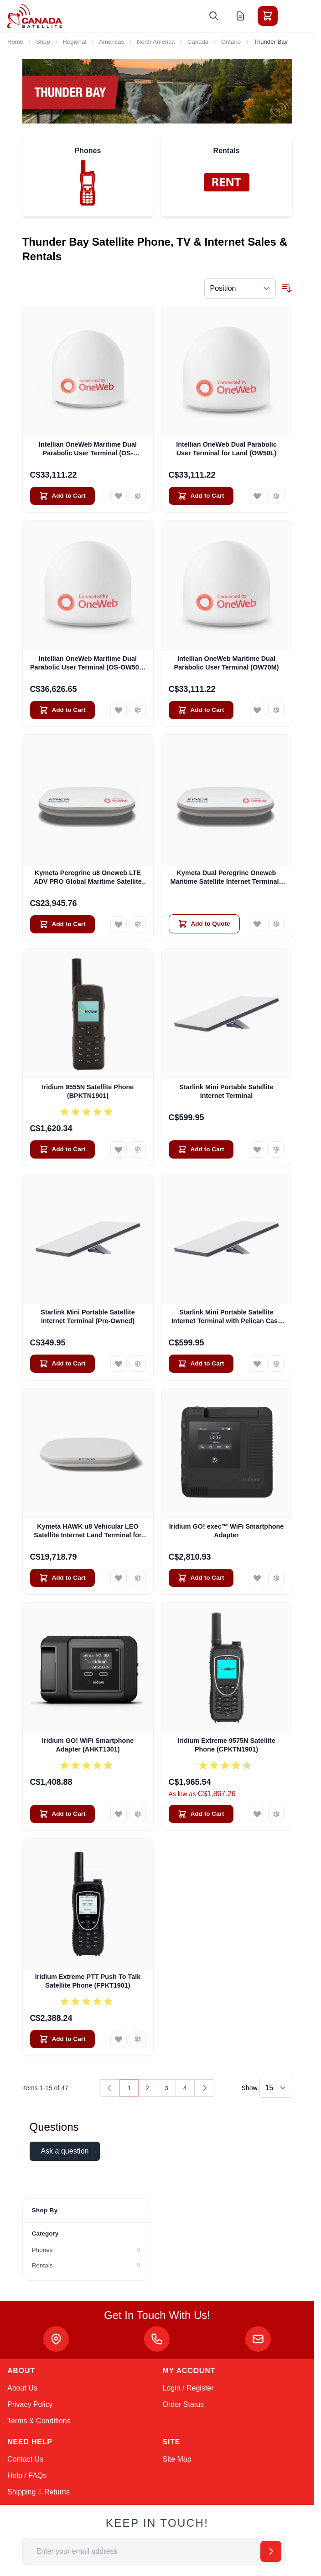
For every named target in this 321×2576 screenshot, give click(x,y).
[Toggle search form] (214, 16)
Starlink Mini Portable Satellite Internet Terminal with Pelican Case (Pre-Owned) (226, 1317)
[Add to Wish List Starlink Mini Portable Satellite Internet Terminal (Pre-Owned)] (118, 1363)
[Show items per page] (275, 2088)
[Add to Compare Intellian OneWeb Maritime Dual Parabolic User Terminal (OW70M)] (276, 710)
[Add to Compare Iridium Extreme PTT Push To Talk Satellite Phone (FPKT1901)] (137, 2039)
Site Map (177, 2459)
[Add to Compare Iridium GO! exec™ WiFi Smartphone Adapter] (276, 1578)
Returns (57, 2492)
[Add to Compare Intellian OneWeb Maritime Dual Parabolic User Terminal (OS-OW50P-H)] (137, 710)
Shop (43, 41)
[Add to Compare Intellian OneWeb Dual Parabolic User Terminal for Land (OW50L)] (276, 496)
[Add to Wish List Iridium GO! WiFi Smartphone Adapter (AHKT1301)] (118, 1814)
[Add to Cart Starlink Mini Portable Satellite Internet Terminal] (201, 1149)
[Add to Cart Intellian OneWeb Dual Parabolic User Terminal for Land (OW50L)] (201, 496)
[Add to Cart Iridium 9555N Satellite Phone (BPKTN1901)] (62, 1149)
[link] (109, 2088)
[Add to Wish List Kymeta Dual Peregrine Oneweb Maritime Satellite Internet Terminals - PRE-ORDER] (257, 924)
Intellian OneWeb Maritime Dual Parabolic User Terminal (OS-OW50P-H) (87, 663)
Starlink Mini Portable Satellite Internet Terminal (226, 1091)
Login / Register (188, 2388)
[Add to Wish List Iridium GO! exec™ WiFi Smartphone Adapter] (257, 1578)
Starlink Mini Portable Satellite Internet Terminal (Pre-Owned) (88, 1316)
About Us (22, 2388)
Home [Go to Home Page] (15, 41)
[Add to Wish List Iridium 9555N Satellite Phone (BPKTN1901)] (118, 1149)
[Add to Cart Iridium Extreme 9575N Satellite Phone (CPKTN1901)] (201, 1814)
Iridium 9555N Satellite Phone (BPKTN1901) (88, 1091)
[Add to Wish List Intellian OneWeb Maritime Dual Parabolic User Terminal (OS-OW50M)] (118, 496)
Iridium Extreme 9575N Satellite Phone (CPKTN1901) (226, 1745)
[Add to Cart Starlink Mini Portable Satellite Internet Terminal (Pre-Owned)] (62, 1364)
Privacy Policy (30, 2404)
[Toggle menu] (293, 16)
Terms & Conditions (39, 2421)
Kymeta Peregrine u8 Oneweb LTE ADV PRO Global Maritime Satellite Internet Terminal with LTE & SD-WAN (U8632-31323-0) (88, 877)
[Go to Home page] (34, 16)
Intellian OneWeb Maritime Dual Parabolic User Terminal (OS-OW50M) (88, 449)
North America (156, 41)
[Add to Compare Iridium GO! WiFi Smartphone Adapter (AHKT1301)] (137, 1814)
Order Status (183, 2404)
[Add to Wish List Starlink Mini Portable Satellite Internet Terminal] (257, 1149)
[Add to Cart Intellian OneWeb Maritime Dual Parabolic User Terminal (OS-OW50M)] (62, 496)
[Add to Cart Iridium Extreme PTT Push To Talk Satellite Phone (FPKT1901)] (62, 2039)
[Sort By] (240, 288)
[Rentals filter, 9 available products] (86, 2265)
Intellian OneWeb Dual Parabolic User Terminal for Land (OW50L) (226, 449)
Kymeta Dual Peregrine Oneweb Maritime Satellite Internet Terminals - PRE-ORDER (226, 877)
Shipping (21, 2492)
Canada (197, 41)
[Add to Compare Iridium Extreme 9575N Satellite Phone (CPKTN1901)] (276, 1814)
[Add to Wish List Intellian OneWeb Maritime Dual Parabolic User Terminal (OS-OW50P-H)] (118, 710)
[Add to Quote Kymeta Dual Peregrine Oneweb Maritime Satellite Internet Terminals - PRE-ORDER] (204, 923)
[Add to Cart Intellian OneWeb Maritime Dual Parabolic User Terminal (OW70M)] (201, 710)
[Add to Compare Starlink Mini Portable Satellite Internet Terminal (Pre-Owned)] (137, 1363)
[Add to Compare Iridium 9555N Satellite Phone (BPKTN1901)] (137, 1149)
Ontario (231, 41)
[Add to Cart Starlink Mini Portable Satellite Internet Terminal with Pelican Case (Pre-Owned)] (201, 1364)
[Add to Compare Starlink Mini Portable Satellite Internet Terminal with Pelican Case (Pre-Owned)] (276, 1363)
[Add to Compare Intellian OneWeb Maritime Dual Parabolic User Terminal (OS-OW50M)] (137, 496)
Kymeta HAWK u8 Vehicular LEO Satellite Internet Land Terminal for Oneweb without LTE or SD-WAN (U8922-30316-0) (87, 1531)
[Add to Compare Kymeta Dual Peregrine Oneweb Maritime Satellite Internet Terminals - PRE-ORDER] (276, 924)
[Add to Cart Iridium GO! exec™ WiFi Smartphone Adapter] (201, 1578)
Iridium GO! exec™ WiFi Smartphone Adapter (226, 1531)
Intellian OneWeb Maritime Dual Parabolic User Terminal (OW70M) (226, 663)
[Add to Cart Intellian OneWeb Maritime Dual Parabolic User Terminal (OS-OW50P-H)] (62, 710)
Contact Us (25, 2459)
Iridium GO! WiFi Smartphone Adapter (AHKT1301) (88, 1745)
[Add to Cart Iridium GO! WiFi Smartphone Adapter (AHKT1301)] (62, 1814)
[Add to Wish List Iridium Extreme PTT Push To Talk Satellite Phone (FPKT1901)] (118, 2039)
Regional (75, 41)
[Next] (204, 2088)
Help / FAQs (27, 2475)
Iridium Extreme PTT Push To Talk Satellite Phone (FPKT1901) (87, 1981)
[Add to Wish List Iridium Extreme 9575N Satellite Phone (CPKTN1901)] (257, 1814)
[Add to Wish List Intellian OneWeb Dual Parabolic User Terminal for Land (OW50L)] (257, 496)
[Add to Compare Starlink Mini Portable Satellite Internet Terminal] (276, 1149)
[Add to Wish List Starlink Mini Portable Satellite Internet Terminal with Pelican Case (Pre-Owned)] (257, 1363)
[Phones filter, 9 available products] (86, 2250)
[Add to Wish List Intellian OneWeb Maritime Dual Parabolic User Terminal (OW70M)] (257, 710)
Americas (111, 41)
